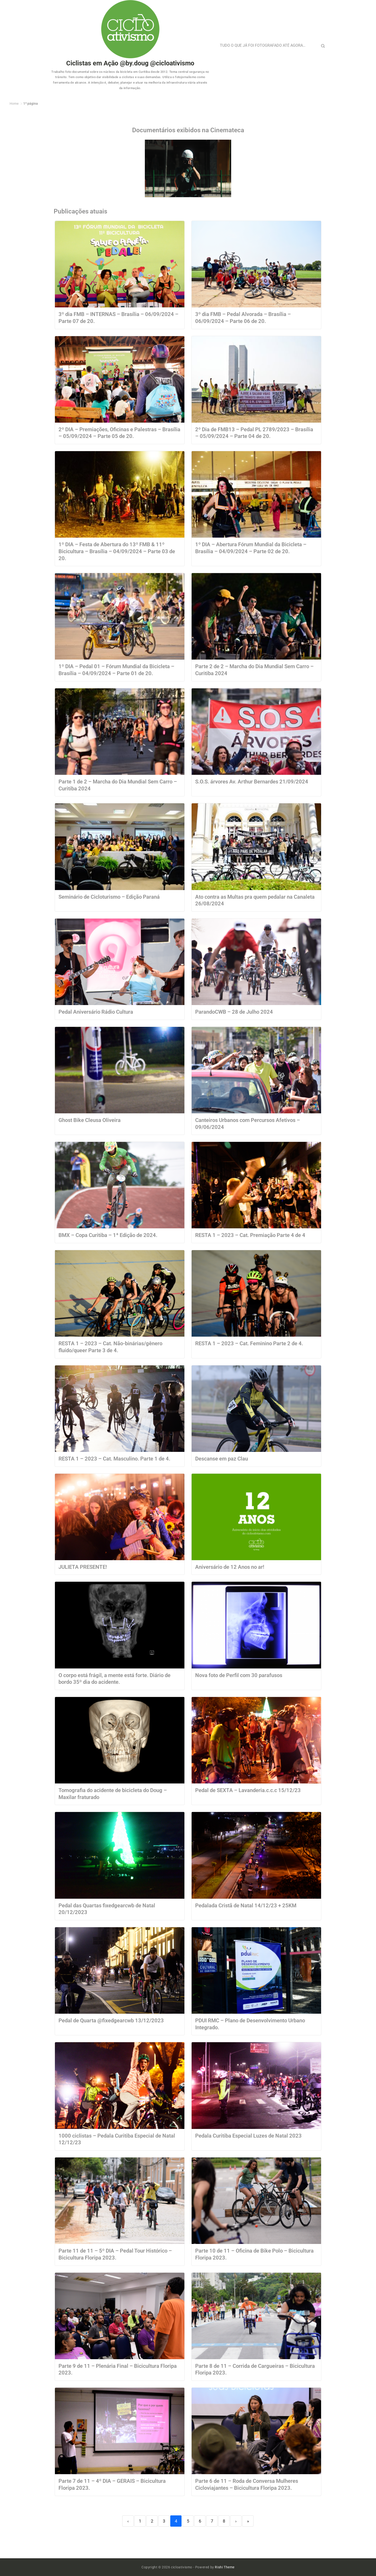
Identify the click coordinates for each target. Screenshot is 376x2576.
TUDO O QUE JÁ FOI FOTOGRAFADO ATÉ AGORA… (263, 45)
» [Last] (248, 2521)
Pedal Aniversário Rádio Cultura (96, 1012)
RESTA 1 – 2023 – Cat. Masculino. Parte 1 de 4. (114, 1459)
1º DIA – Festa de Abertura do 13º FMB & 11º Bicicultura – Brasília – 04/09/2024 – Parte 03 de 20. (117, 551)
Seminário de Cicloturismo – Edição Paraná (109, 897)
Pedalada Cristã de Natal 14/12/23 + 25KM (245, 1906)
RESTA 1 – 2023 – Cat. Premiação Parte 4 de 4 (250, 1235)
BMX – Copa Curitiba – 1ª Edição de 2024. (108, 1235)
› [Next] (235, 2521)
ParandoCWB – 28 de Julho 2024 (234, 1012)
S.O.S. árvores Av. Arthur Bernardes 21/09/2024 (251, 782)
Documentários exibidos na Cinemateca (188, 130)
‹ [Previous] (128, 2521)
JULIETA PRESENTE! (83, 1567)
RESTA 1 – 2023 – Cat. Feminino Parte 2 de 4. (249, 1343)
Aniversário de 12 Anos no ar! (229, 1567)
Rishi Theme (225, 2567)
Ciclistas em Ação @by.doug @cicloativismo (130, 63)
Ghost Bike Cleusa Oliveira (90, 1120)
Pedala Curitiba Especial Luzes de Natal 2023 (248, 2136)
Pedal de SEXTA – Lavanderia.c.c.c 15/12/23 (248, 1790)
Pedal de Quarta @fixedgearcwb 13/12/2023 (111, 2021)
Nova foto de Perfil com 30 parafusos (238, 1675)
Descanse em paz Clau (221, 1459)
